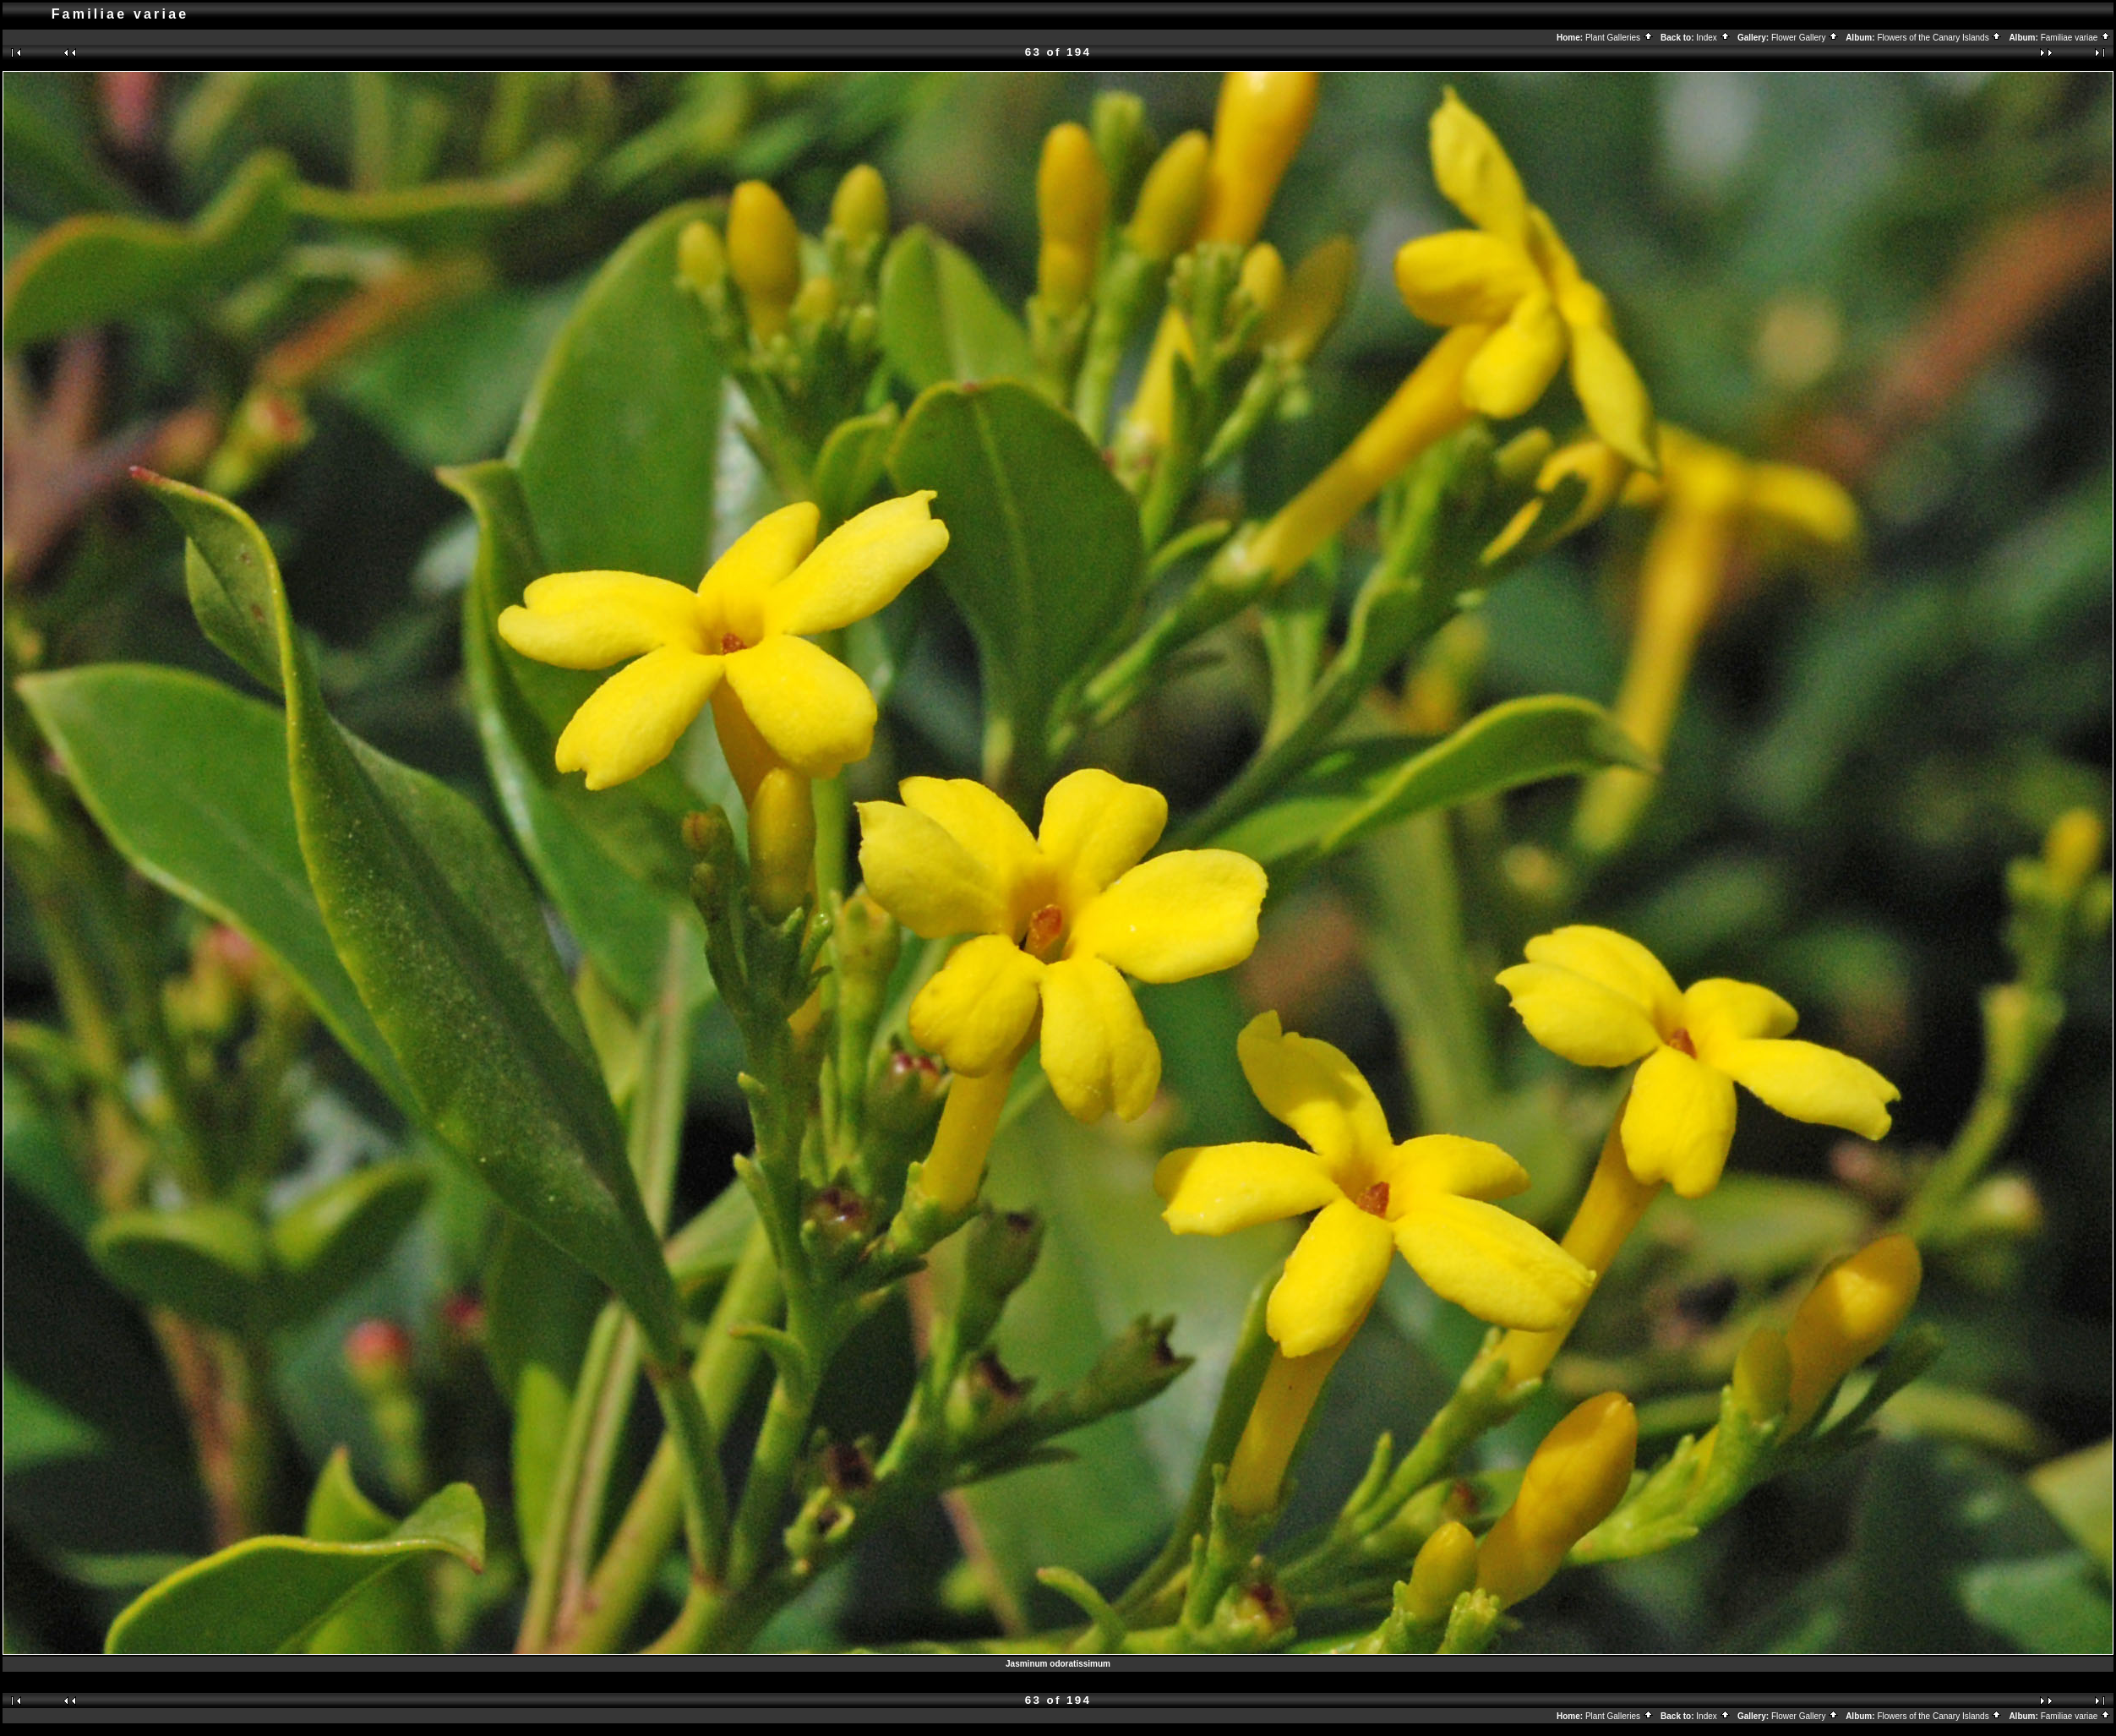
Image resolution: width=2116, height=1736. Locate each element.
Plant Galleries (1619, 37)
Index (1713, 37)
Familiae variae (2076, 37)
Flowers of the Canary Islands (1939, 37)
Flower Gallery (1805, 37)
